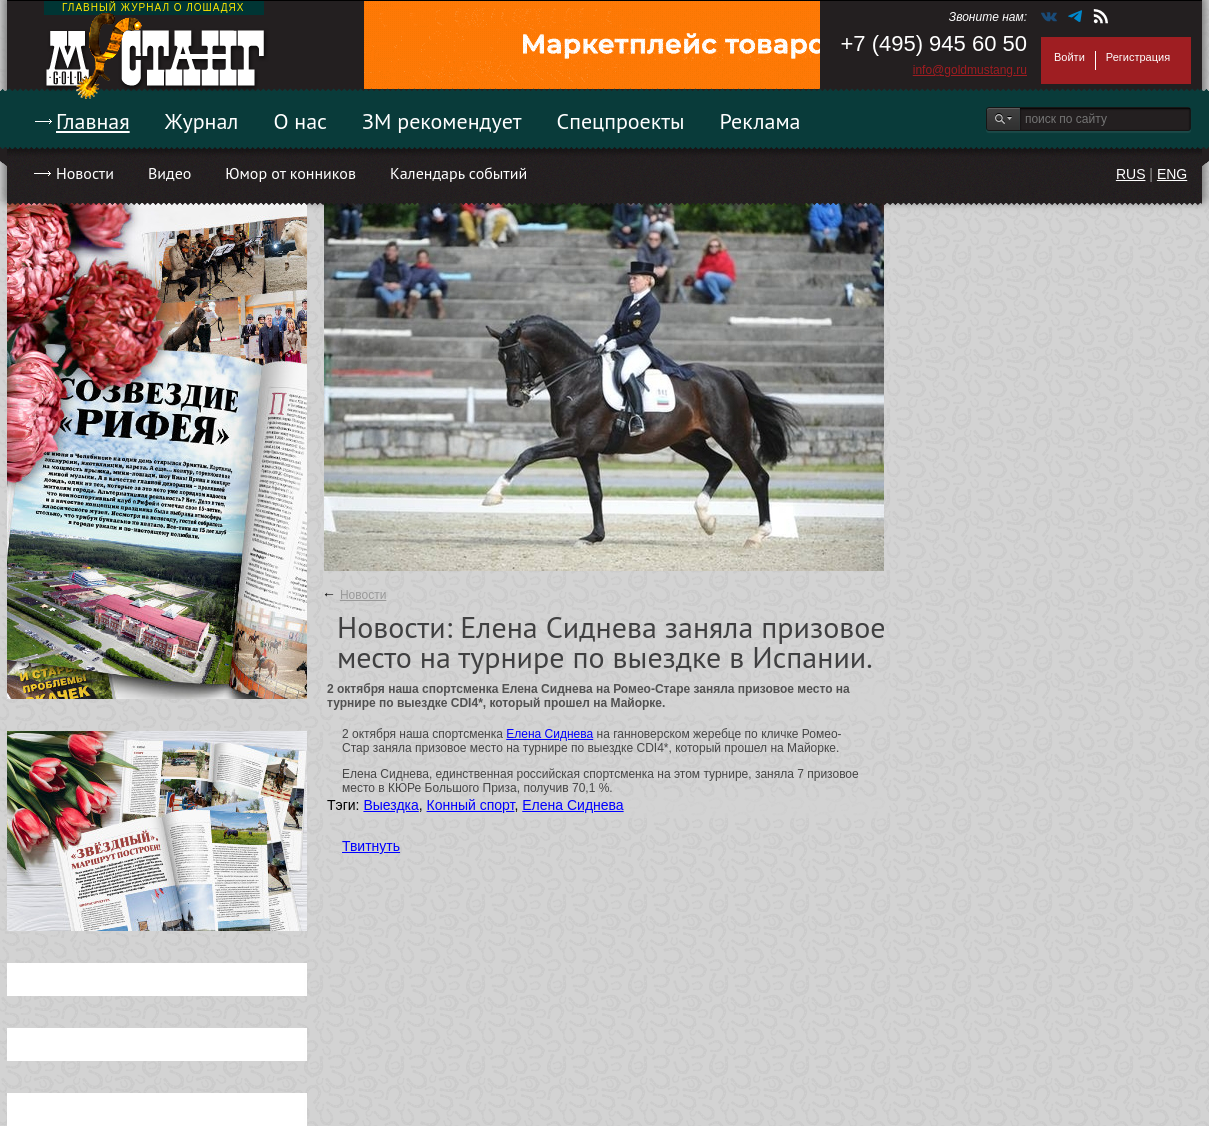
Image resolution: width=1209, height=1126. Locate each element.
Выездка (390, 805)
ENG (1172, 174)
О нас (300, 121)
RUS (1131, 174)
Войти (1069, 57)
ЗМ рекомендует (442, 121)
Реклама (760, 121)
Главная (93, 121)
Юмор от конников (290, 173)
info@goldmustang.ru (970, 70)
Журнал (202, 121)
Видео (169, 173)
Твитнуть (371, 846)
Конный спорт (471, 805)
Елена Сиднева (549, 734)
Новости (85, 173)
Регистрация (1138, 57)
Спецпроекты (621, 121)
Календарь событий (458, 173)
